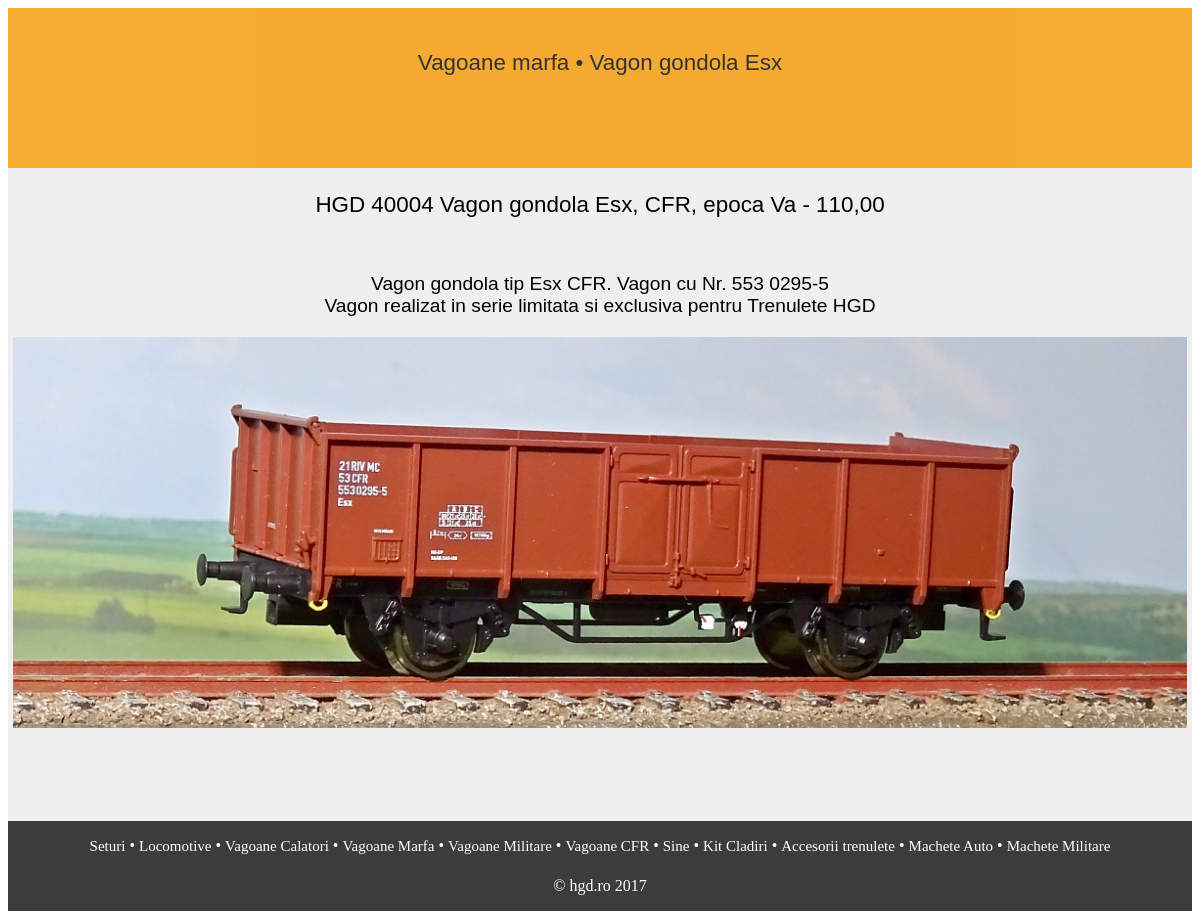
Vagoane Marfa (388, 846)
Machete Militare (1059, 846)
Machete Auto (951, 846)
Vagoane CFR (607, 846)
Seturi (108, 846)
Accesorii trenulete (838, 846)
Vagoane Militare (500, 846)
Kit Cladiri (735, 846)
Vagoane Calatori (277, 846)
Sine (676, 846)
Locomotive (175, 846)
